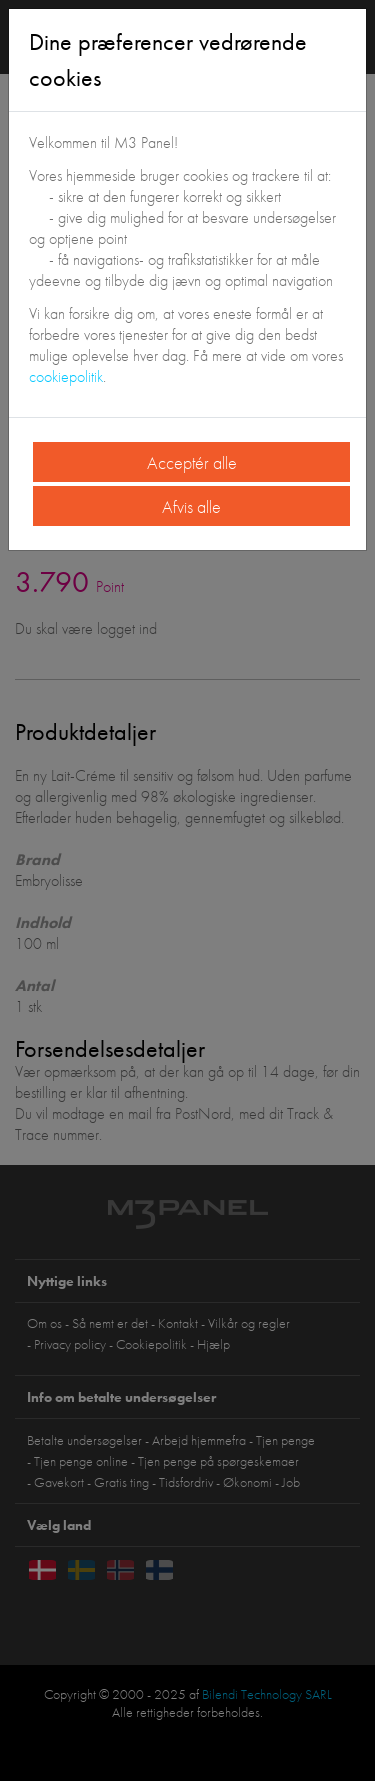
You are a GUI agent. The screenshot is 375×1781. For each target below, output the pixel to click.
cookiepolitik (66, 376)
